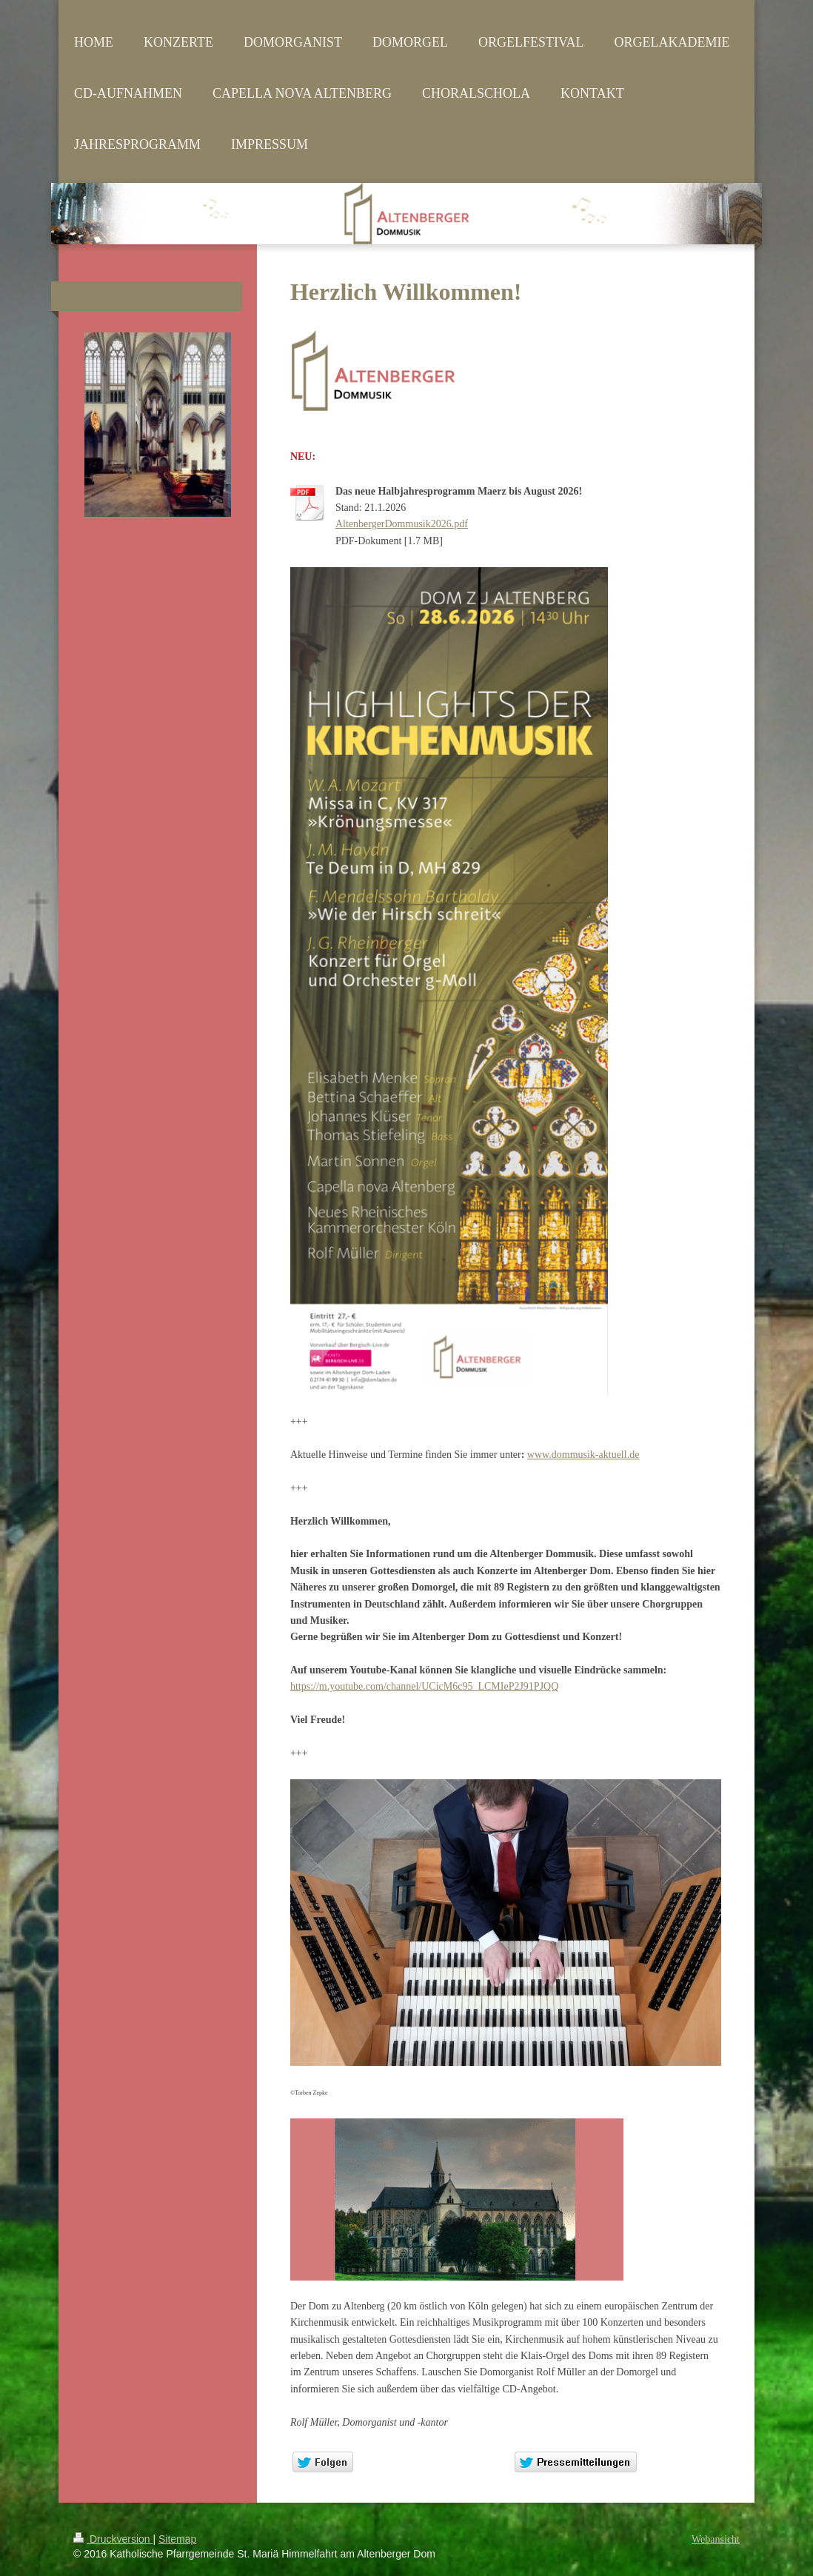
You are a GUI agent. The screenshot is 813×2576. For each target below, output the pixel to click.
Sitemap (177, 2539)
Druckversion (113, 2539)
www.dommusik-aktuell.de (583, 1454)
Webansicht (716, 2539)
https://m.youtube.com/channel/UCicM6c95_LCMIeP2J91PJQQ (424, 1686)
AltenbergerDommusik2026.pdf (401, 523)
